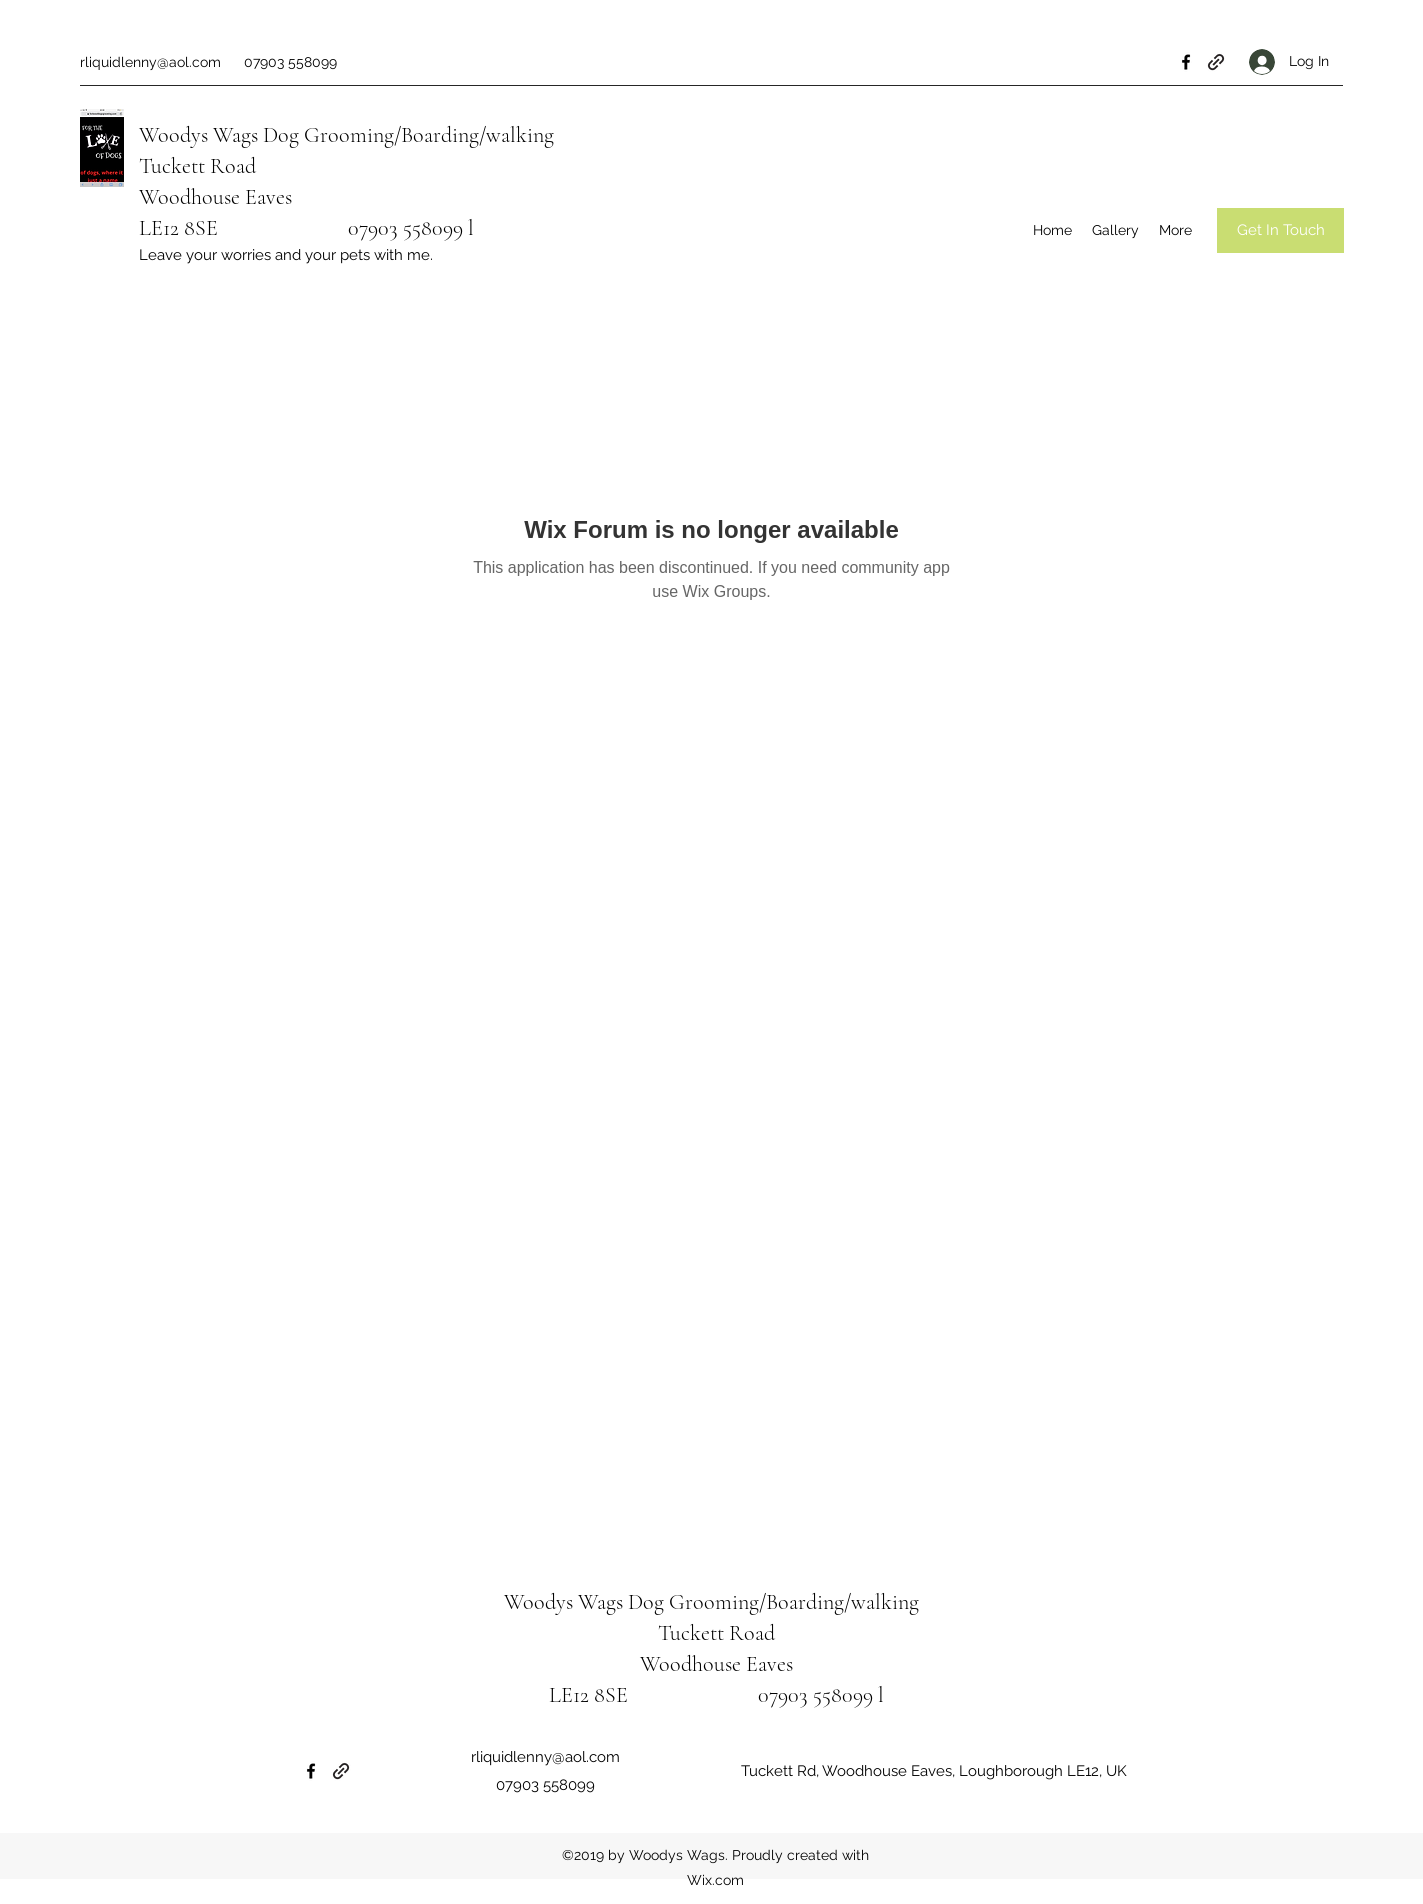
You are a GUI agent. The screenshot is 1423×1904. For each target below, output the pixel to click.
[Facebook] (1186, 62)
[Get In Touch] (1280, 230)
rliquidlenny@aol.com (150, 62)
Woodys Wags (198, 135)
